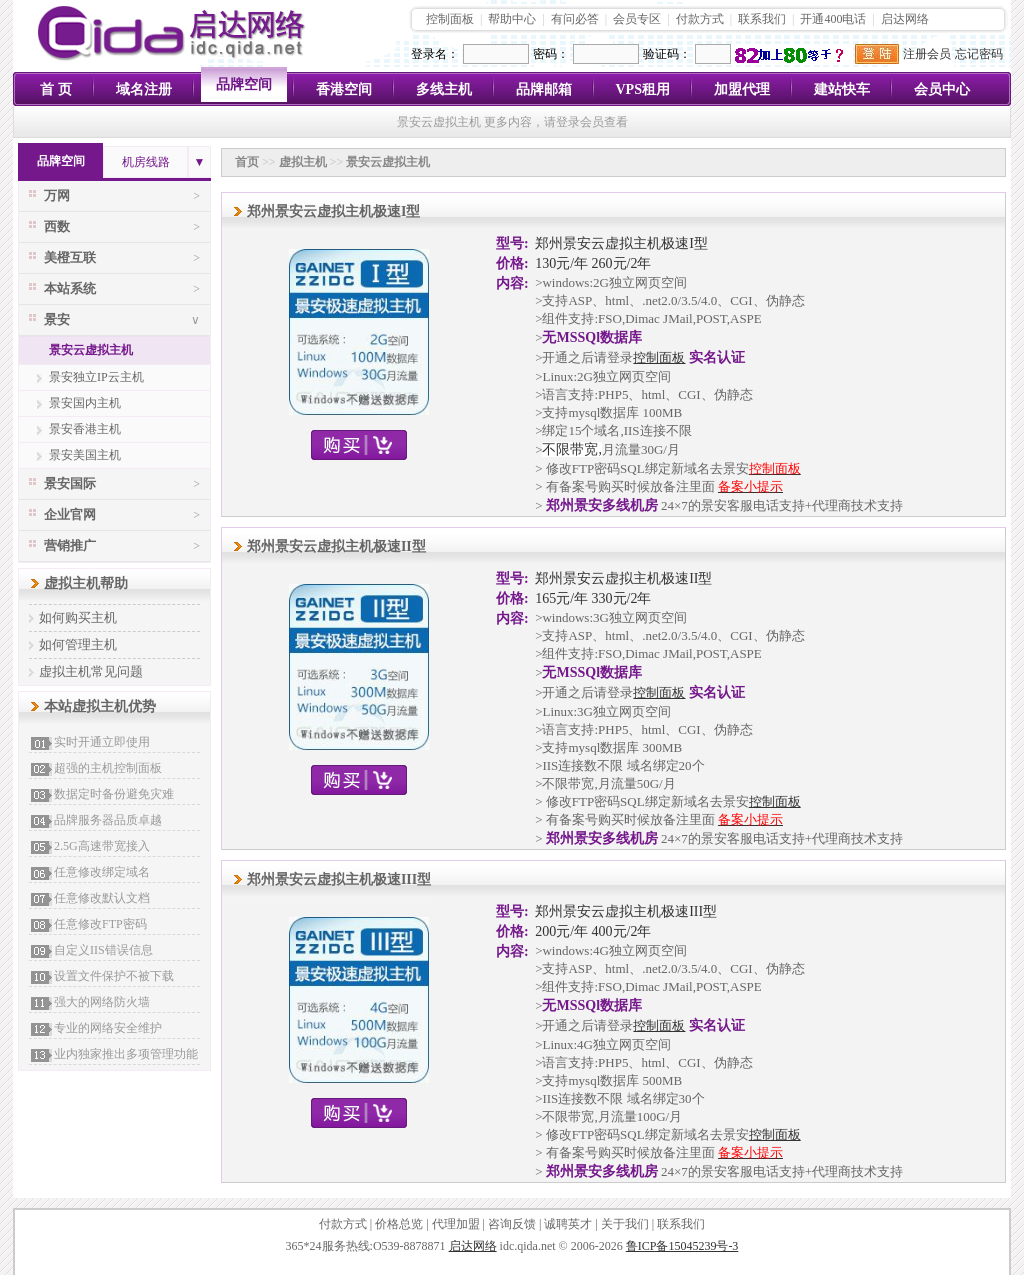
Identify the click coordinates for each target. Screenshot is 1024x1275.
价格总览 (399, 1224)
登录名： (435, 54)
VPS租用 (643, 89)
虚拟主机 (303, 162)
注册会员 (927, 54)
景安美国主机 (85, 455)
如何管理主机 (78, 644)
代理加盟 (456, 1224)
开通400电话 (833, 19)
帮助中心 (512, 19)
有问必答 (575, 19)
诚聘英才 (568, 1224)
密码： (551, 54)
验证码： (667, 54)
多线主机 (444, 89)
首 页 (56, 89)
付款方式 (700, 19)
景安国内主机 (85, 403)
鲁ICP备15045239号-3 (682, 1246)
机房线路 (146, 162)
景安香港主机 (85, 429)
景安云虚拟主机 (91, 350)
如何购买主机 (78, 617)
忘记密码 (979, 54)
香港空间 (344, 89)
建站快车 (842, 89)
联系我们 (762, 19)
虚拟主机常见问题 (91, 671)
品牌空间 (244, 84)
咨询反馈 (512, 1224)
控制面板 (450, 19)
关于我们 (625, 1224)
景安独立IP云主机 (96, 377)
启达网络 (905, 19)
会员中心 (942, 89)
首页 (247, 162)
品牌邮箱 (544, 89)
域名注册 (144, 89)
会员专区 (637, 19)
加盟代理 (742, 89)
